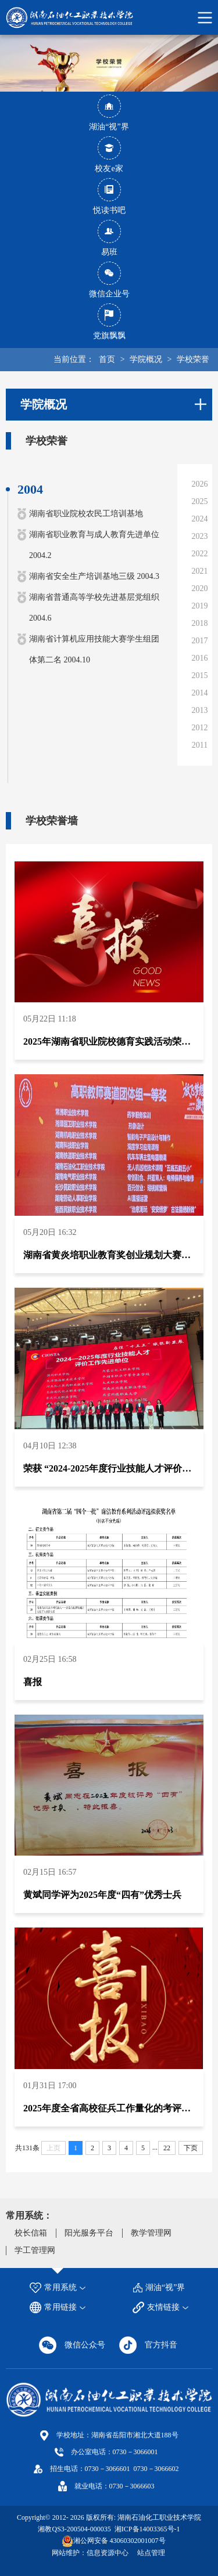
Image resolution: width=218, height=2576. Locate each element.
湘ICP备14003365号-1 (146, 2529)
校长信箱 (31, 2233)
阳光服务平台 (89, 2233)
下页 (191, 2148)
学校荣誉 (193, 359)
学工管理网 (35, 2250)
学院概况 (146, 359)
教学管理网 (151, 2233)
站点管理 (151, 2553)
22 (166, 2148)
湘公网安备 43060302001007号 (119, 2541)
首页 (107, 359)
